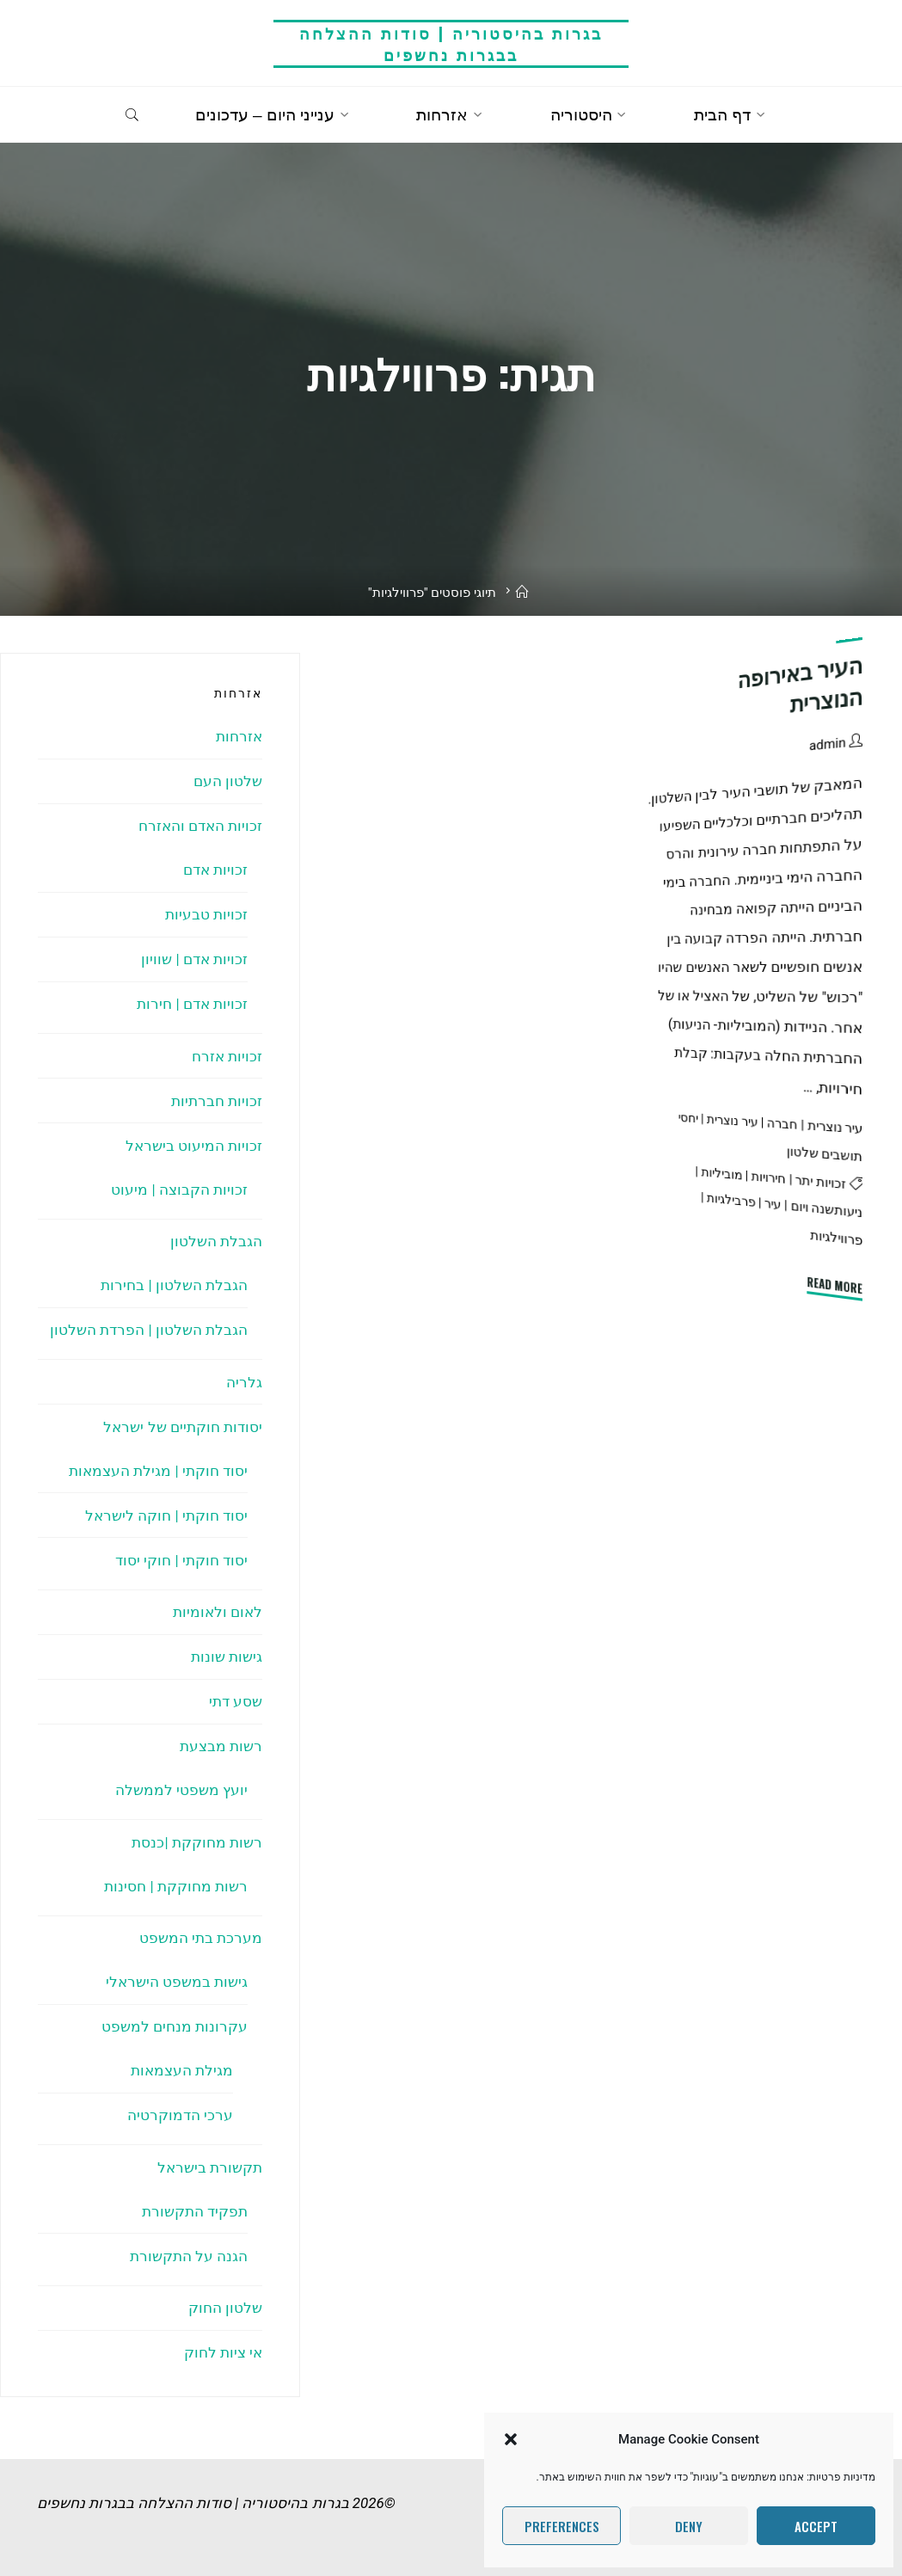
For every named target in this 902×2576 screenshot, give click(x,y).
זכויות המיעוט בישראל (194, 1145)
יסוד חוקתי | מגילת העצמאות (158, 1470)
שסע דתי (235, 1701)
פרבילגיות (731, 1200)
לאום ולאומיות (217, 1611)
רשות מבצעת (221, 1746)
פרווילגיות (837, 1237)
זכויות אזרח (227, 1056)
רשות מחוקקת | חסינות (176, 1886)
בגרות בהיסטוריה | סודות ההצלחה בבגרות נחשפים (451, 43)
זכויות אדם (215, 869)
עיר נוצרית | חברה (814, 1125)
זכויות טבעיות (206, 914)
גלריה (244, 1382)
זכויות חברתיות (216, 1101)
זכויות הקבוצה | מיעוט (179, 1189)
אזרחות (239, 736)
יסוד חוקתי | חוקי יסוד (181, 1560)
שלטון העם (227, 781)
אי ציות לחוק (223, 2352)
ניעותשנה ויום (826, 1209)
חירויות (769, 1177)
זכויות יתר (820, 1181)
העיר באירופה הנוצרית (800, 684)
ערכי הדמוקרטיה (180, 2115)
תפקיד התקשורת (195, 2211)
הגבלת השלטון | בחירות (174, 1285)
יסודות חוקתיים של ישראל (182, 1427)
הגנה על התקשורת (189, 2256)
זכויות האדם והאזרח (200, 825)
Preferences (562, 2526)
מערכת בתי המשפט (200, 1937)
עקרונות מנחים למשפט (174, 2026)
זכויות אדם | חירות (192, 1003)
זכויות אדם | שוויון (194, 959)
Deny (689, 2526)
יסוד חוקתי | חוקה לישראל (166, 1515)
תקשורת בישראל (209, 2167)
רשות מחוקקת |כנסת (197, 1842)
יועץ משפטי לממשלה (181, 1789)
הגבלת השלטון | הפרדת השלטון (149, 1329)
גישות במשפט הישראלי (177, 1981)
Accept (816, 2526)
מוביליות (721, 1173)
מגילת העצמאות (182, 2070)
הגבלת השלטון (216, 1241)
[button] (510, 2439)
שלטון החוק (225, 2307)
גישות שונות (226, 1656)
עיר (772, 1204)
